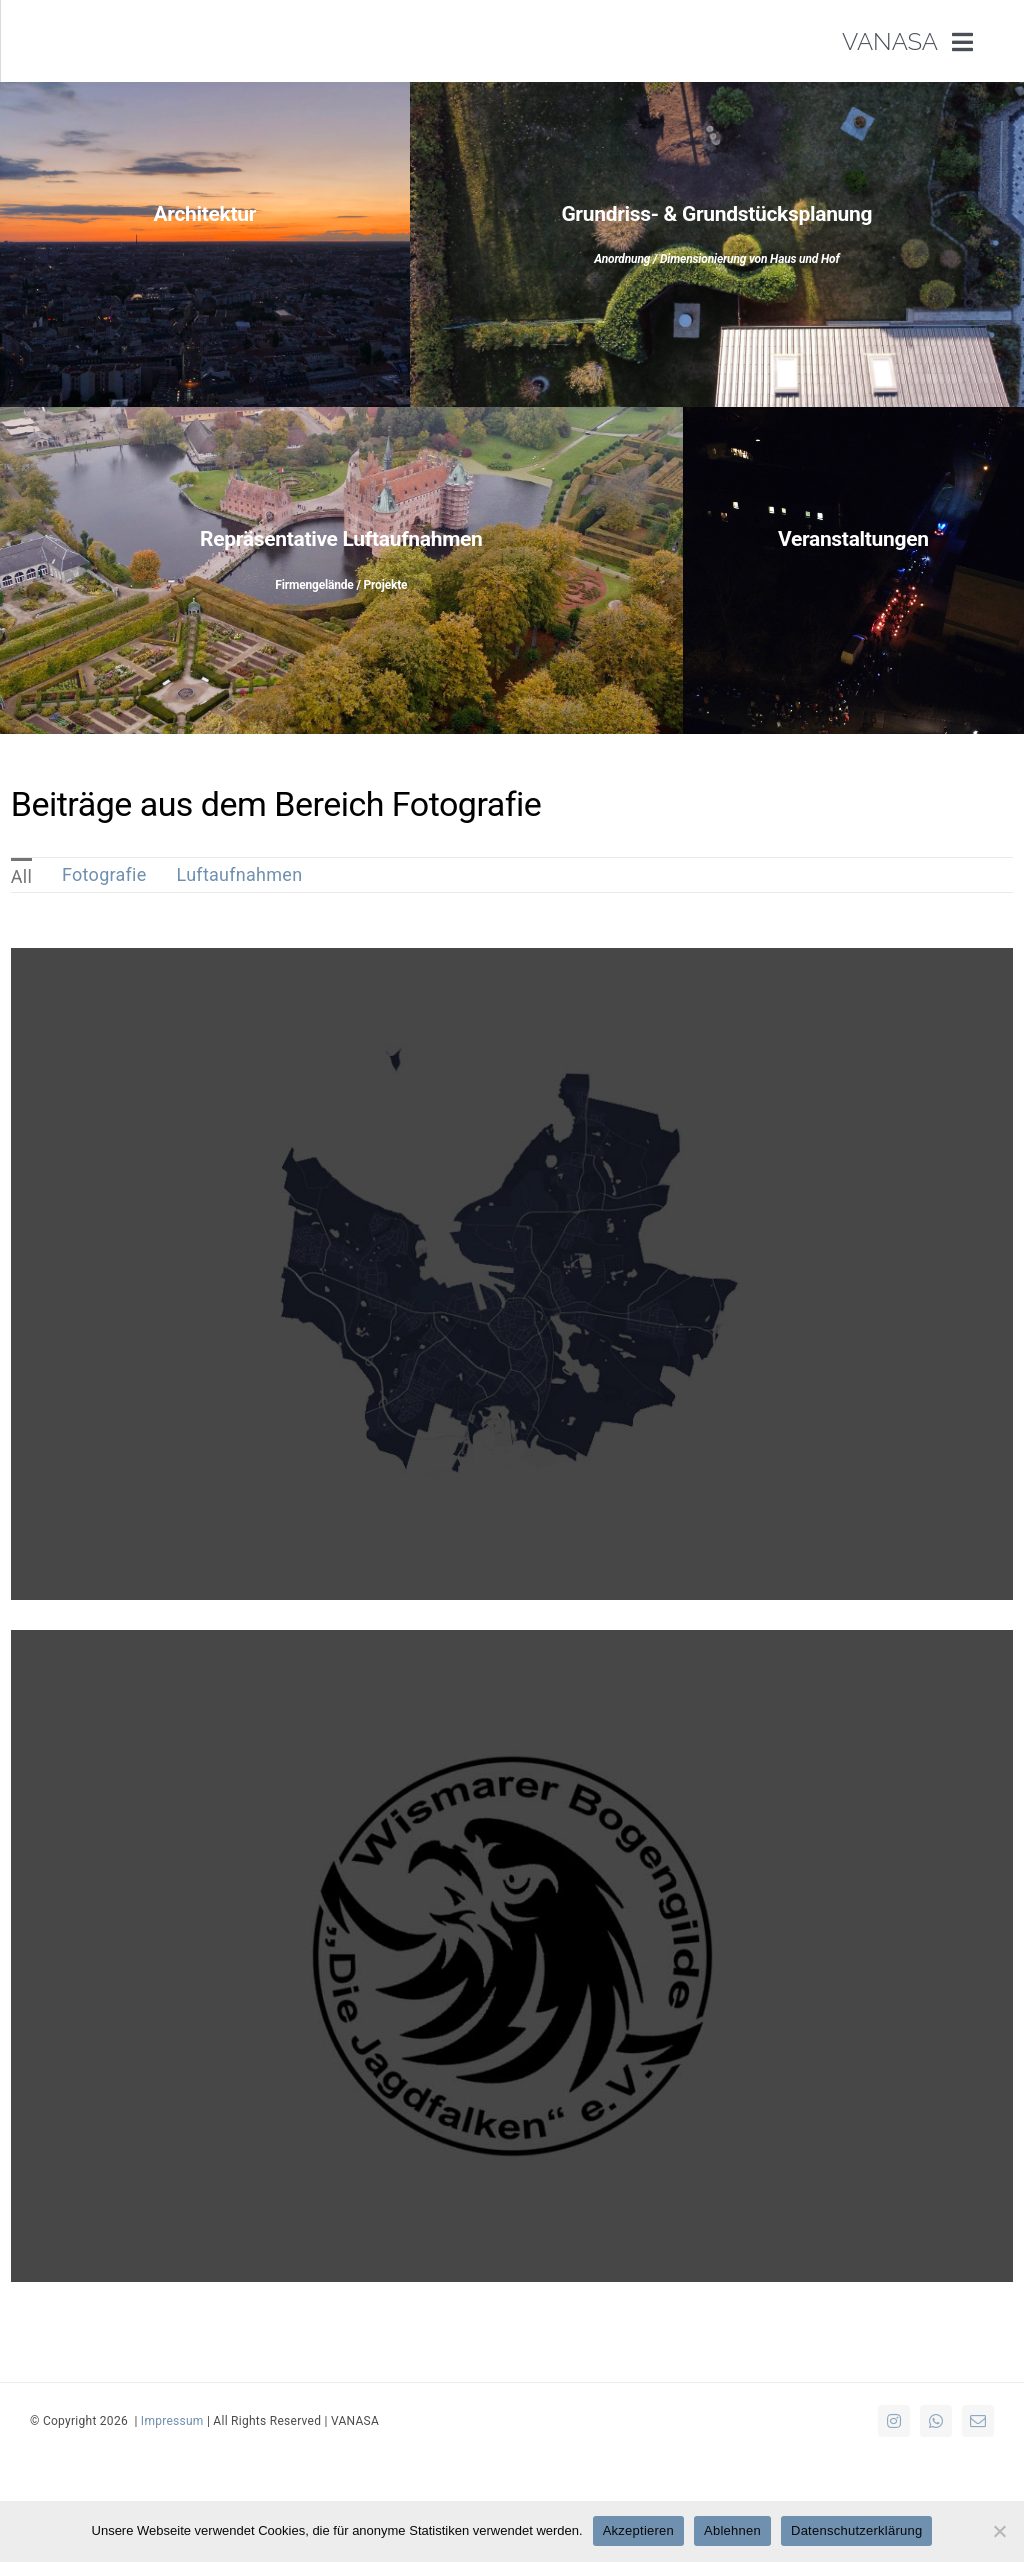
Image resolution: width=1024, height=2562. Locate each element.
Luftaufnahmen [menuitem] (240, 874)
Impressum (172, 2421)
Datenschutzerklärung (856, 2530)
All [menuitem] (21, 876)
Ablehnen (732, 2530)
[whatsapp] (936, 2421)
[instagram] (894, 2421)
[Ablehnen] (999, 2531)
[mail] (978, 2421)
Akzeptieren (638, 2530)
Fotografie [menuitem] (104, 874)
